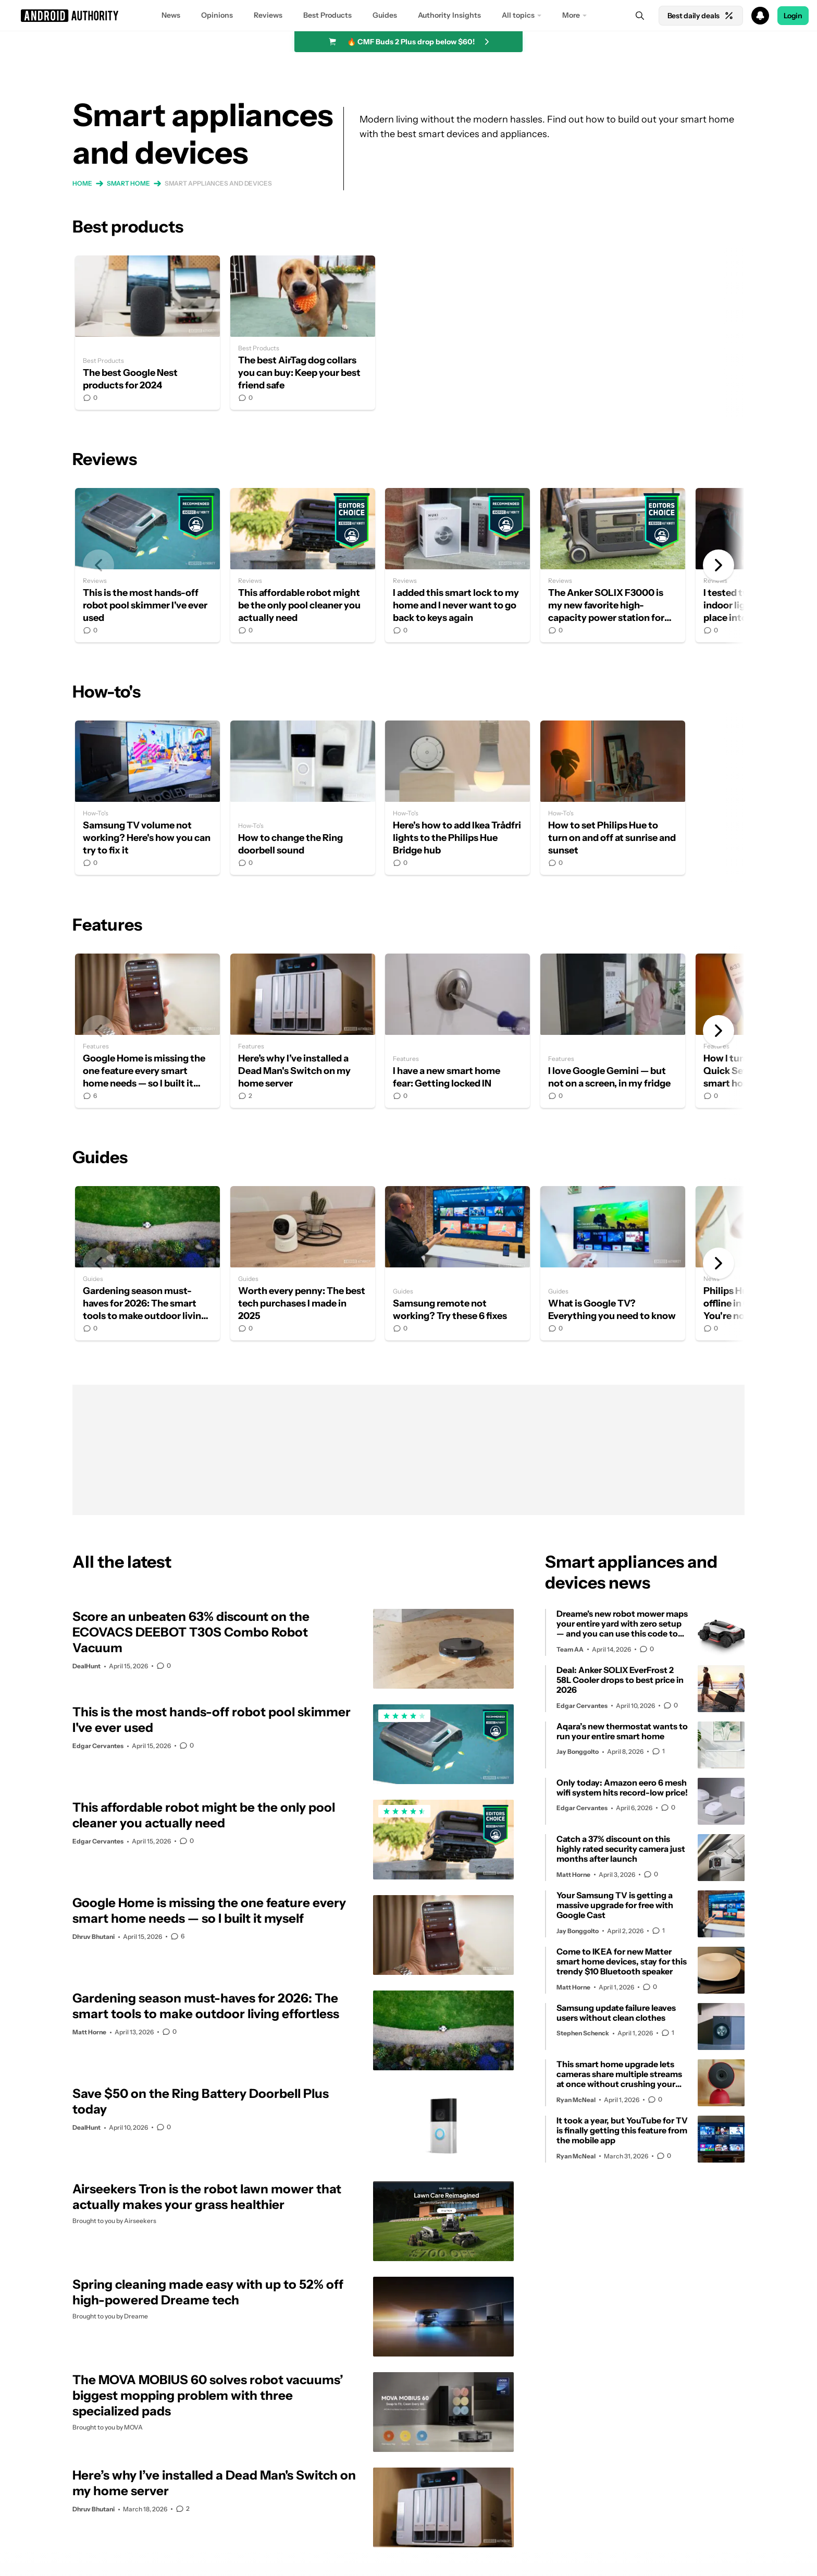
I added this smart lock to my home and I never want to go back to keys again (457, 565)
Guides (385, 15)
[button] (408, 15)
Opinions (217, 15)
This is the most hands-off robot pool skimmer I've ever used (147, 565)
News (171, 15)
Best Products (327, 15)
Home (82, 183)
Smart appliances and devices (218, 183)
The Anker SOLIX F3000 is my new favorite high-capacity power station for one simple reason (612, 565)
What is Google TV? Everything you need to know (612, 1263)
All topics (518, 15)
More (571, 15)
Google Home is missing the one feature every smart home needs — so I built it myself (147, 1031)
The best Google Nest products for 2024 (147, 332)
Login (793, 15)
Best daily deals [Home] (700, 15)
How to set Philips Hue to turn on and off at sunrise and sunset (612, 798)
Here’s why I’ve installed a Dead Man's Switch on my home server (302, 1031)
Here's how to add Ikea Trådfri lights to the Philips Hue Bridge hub (457, 798)
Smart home (128, 183)
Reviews (268, 15)
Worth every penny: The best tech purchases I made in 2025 (302, 1263)
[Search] (639, 15)
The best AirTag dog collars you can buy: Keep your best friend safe (302, 332)
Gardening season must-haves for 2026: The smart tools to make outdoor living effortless (147, 1263)
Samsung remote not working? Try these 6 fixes (457, 1263)
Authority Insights (449, 15)
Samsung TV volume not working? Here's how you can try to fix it (147, 798)
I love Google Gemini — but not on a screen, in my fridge (612, 1031)
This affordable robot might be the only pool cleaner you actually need (302, 565)
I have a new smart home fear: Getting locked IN (457, 1031)
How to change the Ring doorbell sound (302, 798)
